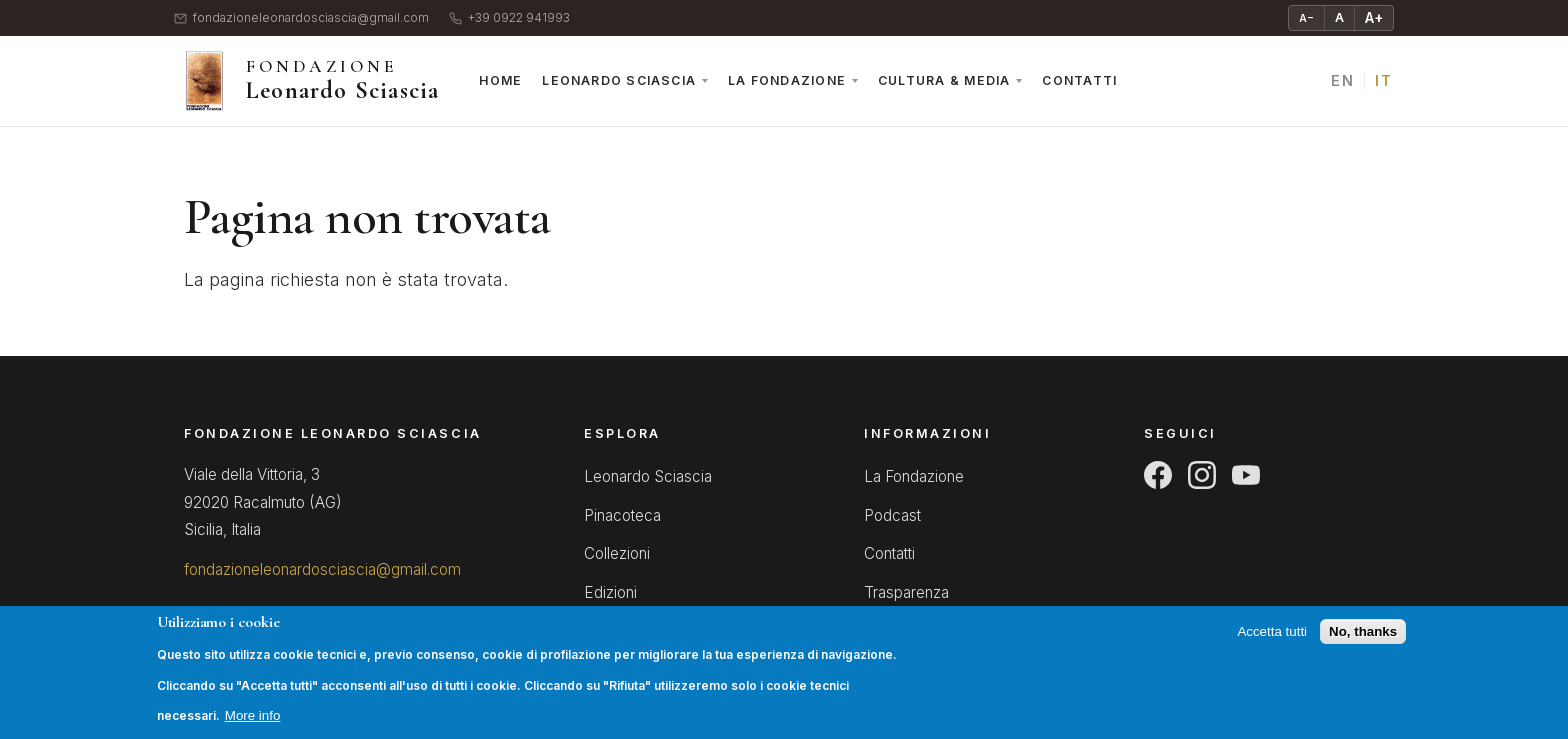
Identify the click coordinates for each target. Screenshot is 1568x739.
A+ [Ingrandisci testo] (1374, 17)
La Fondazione (787, 80)
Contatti (1079, 80)
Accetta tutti (1272, 643)
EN (1342, 80)
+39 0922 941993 (509, 18)
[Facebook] (1158, 475)
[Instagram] (1202, 475)
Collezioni (617, 553)
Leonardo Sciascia (619, 80)
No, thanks (1363, 643)
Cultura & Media (944, 80)
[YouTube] (1246, 475)
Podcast (892, 515)
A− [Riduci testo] (1306, 18)
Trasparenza (906, 592)
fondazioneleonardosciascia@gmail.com (301, 18)
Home (500, 80)
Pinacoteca (622, 515)
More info (253, 727)
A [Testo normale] (1339, 17)
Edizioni (610, 592)
